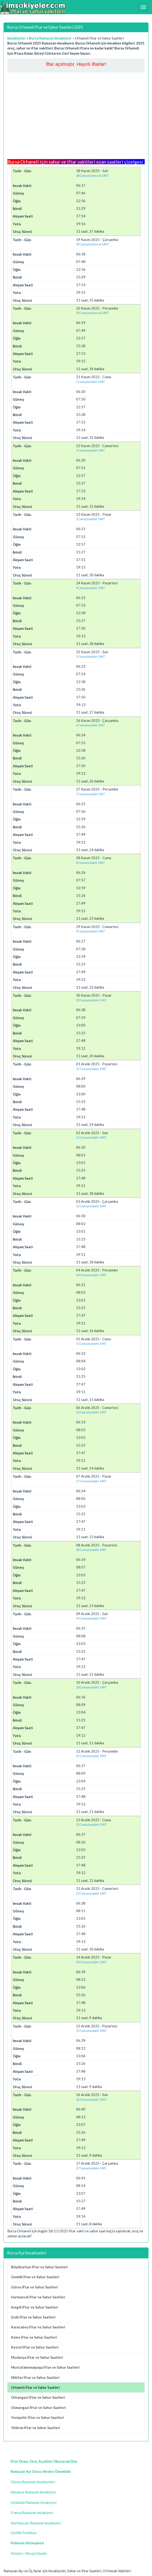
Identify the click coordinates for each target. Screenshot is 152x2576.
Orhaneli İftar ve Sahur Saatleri (35, 2387)
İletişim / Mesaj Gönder (29, 2553)
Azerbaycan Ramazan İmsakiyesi (36, 2523)
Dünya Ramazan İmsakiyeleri (33, 2482)
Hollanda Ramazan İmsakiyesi (33, 2502)
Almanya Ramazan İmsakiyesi (33, 2492)
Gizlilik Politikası (24, 2533)
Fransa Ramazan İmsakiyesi (32, 2512)
